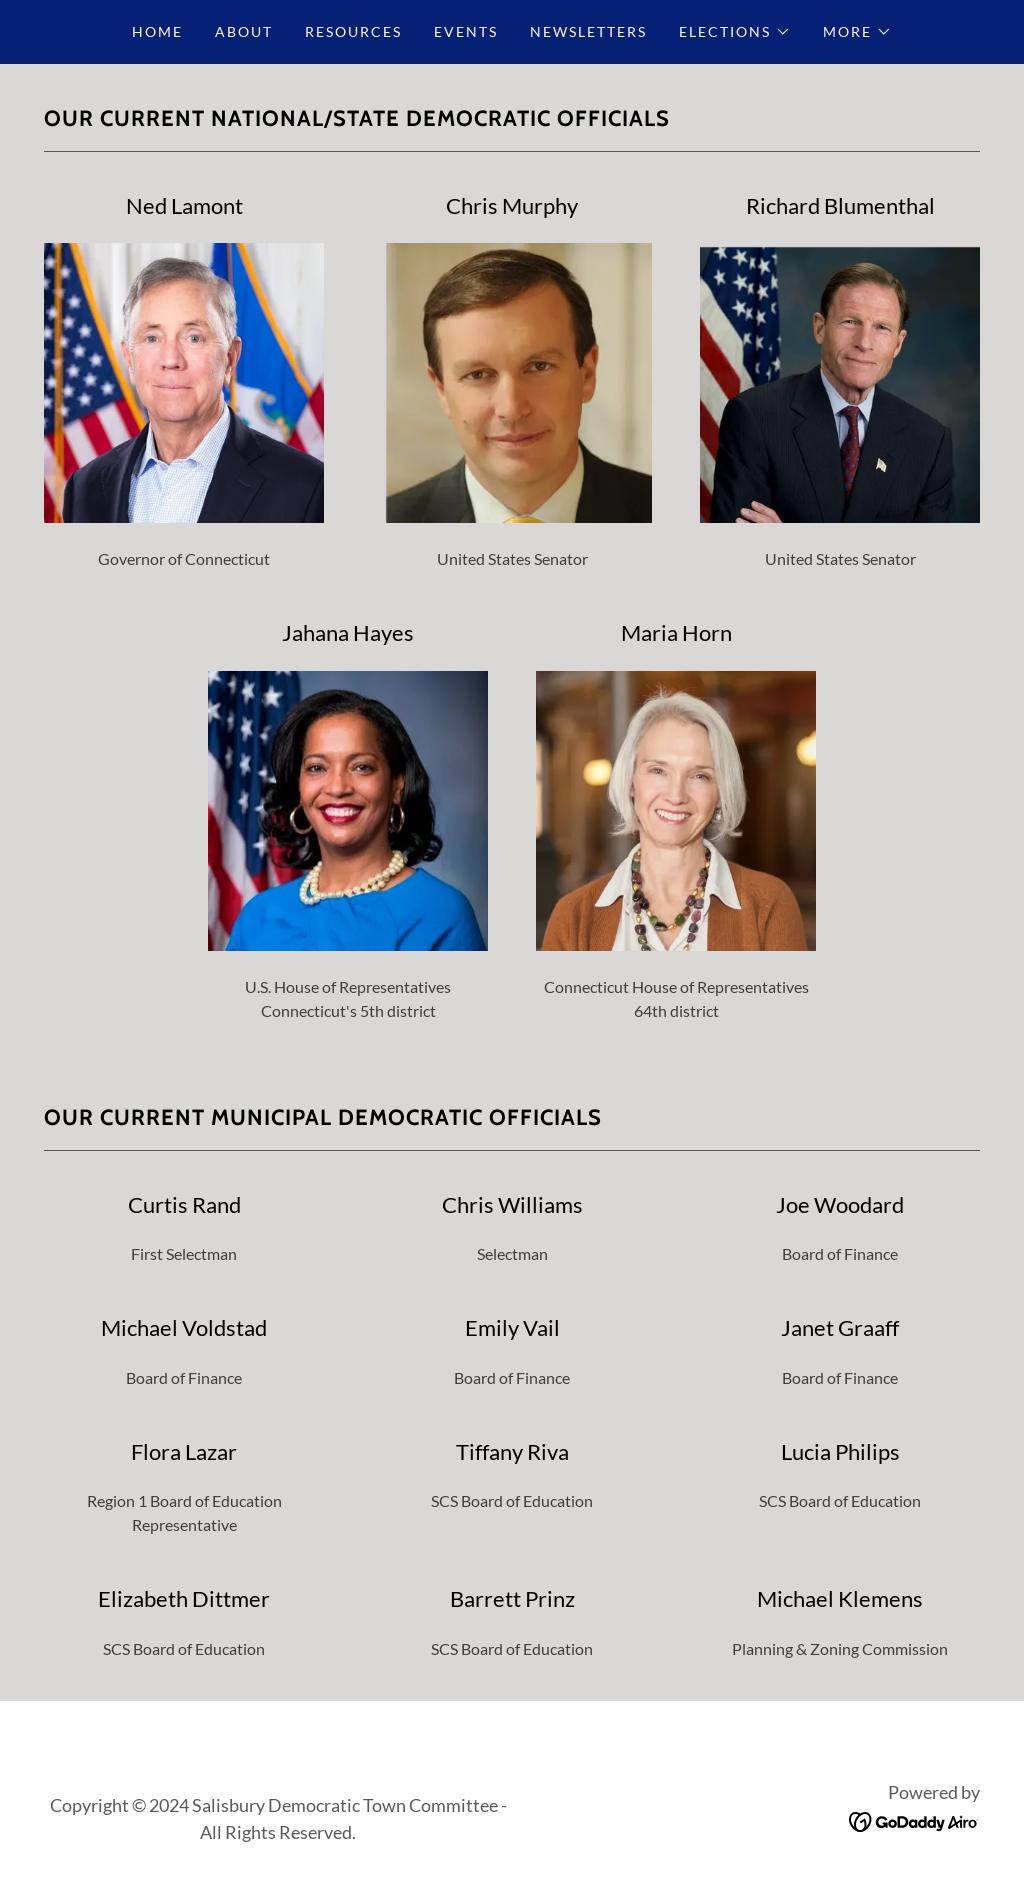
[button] (735, 32)
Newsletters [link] (588, 31)
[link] (914, 1819)
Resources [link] (353, 31)
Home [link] (157, 31)
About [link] (244, 31)
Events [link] (466, 31)
